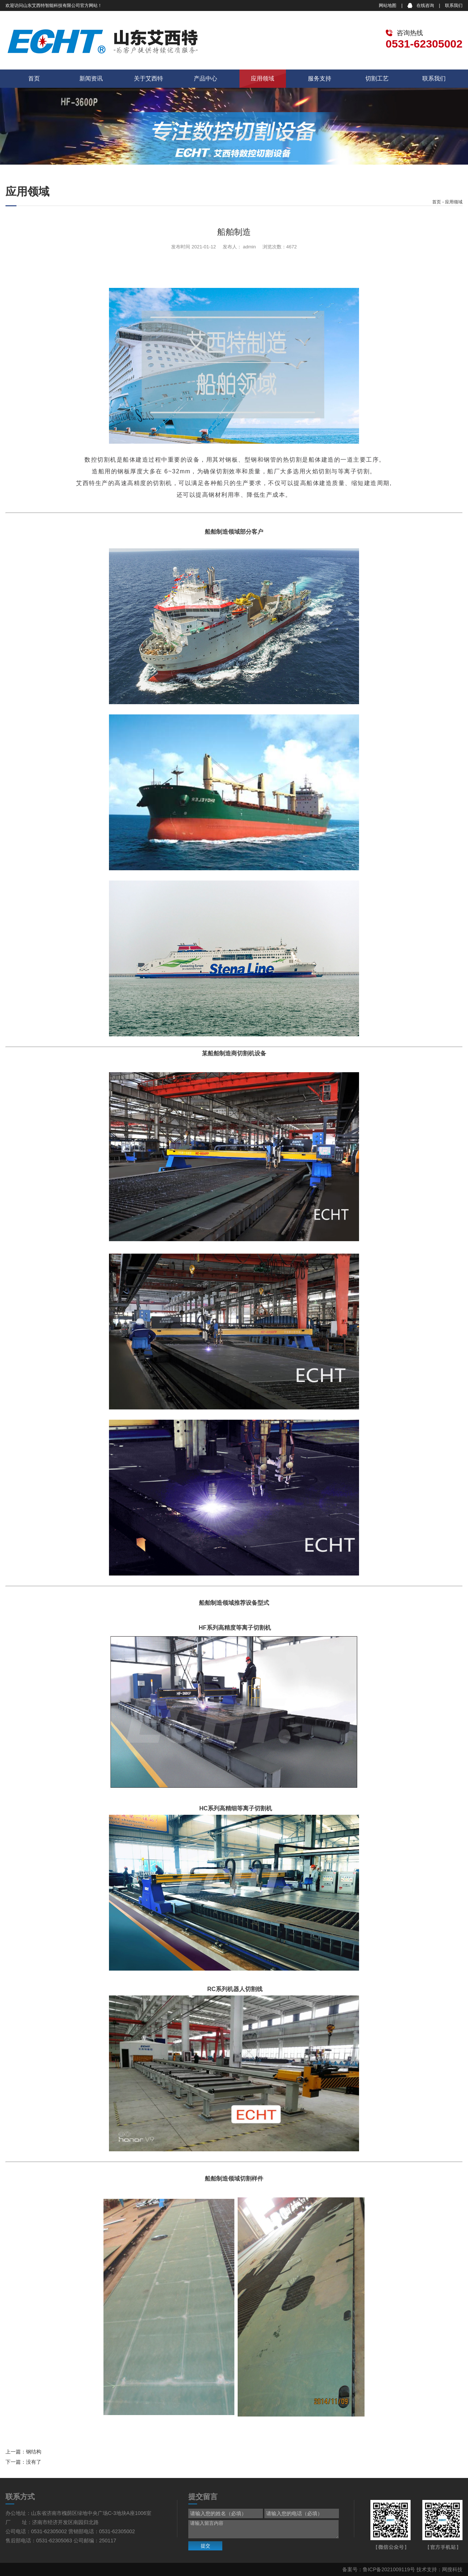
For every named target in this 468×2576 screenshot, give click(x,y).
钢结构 (33, 2452)
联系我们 (454, 5)
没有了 (33, 2462)
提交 (205, 2546)
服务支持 (319, 78)
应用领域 (262, 78)
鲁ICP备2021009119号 (389, 2569)
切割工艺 (377, 78)
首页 (34, 78)
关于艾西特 (148, 78)
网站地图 (387, 5)
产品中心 (205, 78)
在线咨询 (425, 5)
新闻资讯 (91, 78)
